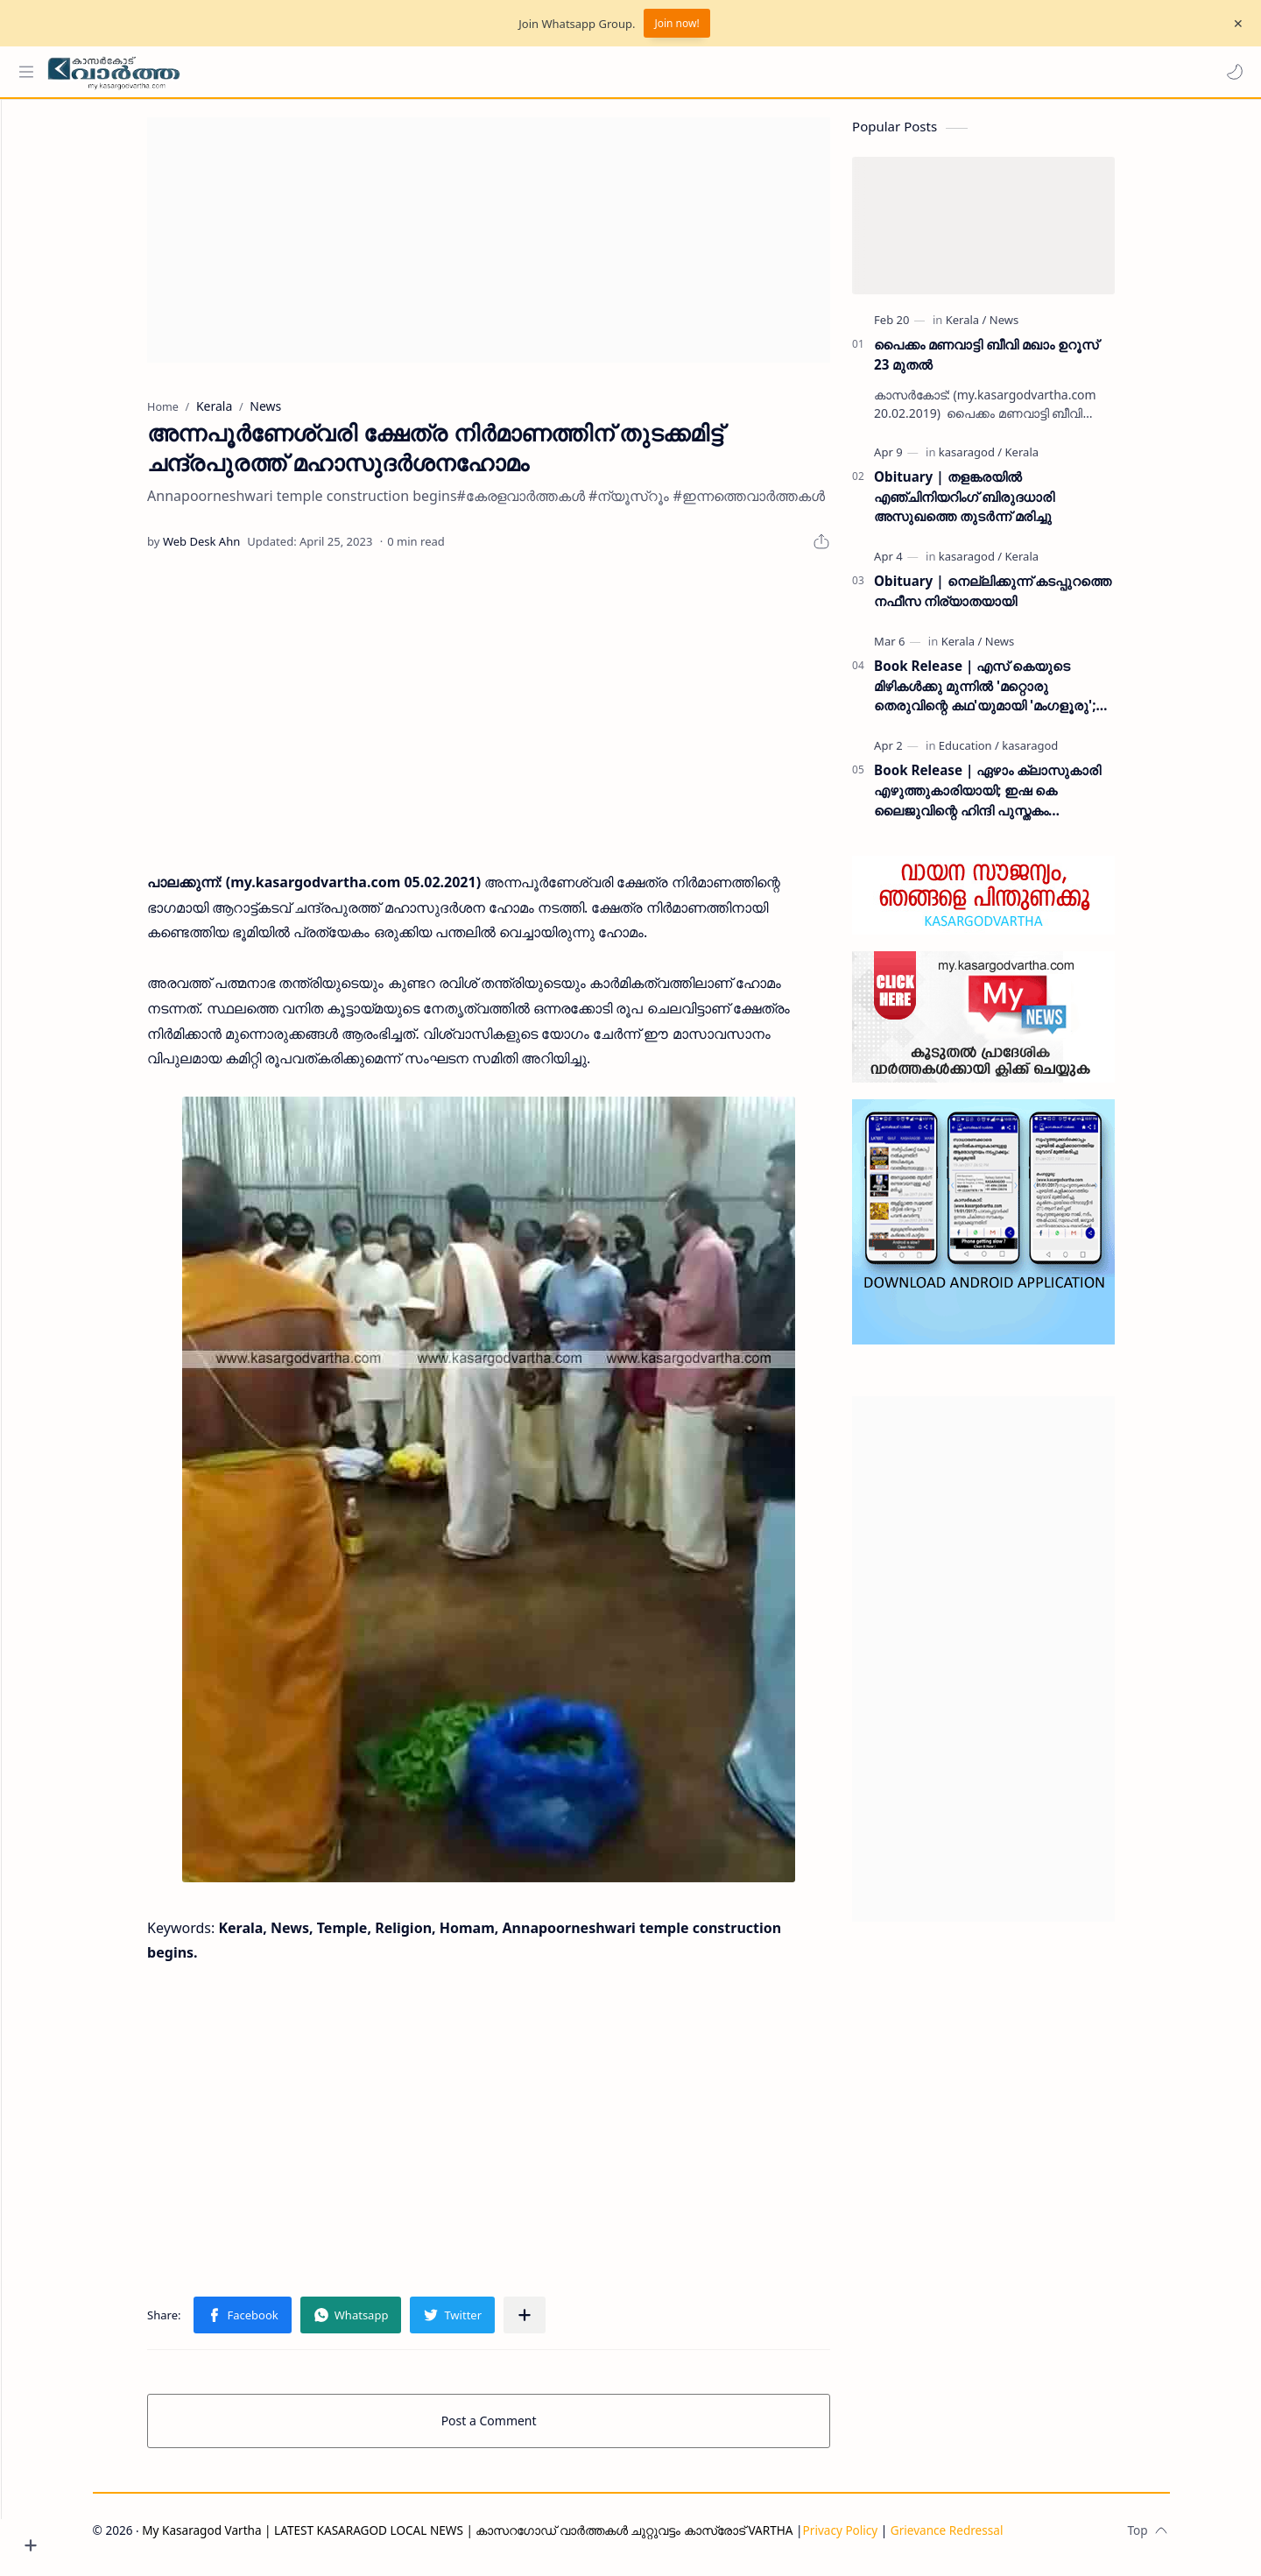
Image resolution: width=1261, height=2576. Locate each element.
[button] (1230, 72)
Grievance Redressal (979, 2538)
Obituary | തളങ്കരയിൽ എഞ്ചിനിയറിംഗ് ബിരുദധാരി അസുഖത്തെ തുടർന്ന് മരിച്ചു (996, 505)
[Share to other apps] (557, 2323)
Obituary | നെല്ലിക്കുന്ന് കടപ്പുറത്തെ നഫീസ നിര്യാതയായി (1025, 599)
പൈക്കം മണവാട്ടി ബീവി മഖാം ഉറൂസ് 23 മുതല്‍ (1018, 363)
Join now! (676, 23)
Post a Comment (521, 2429)
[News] (1036, 328)
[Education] (1001, 754)
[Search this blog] (363, 71)
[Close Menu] (1234, 24)
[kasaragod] (1002, 461)
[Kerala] (998, 328)
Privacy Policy (872, 2538)
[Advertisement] (521, 248)
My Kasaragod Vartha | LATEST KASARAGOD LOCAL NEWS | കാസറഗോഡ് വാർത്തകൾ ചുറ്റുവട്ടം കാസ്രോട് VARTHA (499, 2538)
